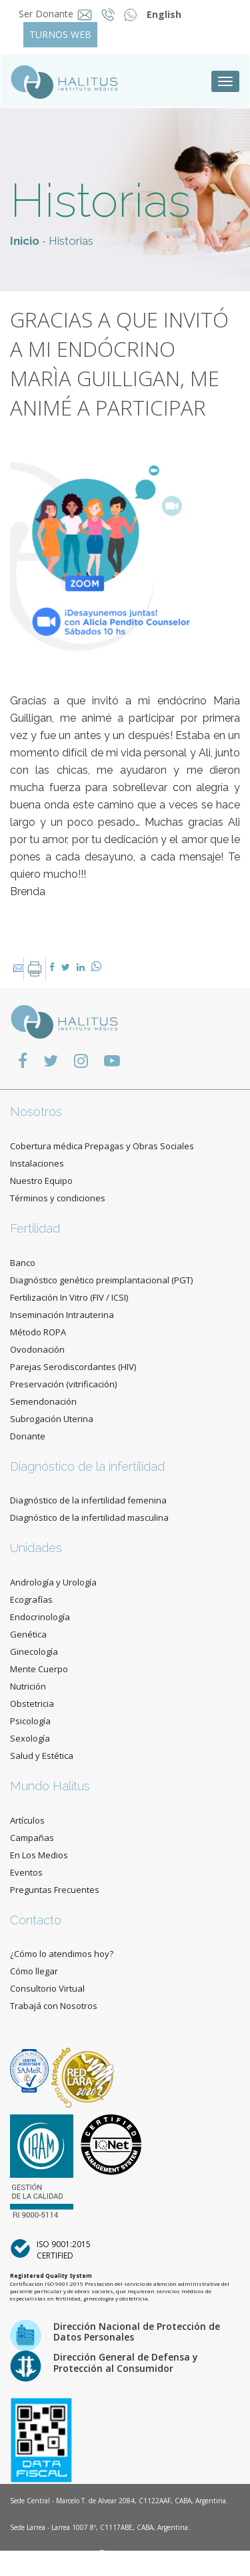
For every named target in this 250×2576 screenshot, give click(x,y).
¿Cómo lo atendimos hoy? (61, 1954)
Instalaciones (37, 1163)
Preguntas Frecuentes (54, 1890)
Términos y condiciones (57, 1198)
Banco (22, 1263)
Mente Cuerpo (39, 1669)
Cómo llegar (34, 1971)
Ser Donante (46, 13)
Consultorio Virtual (47, 1988)
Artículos (27, 1820)
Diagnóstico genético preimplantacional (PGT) (101, 1280)
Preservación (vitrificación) (63, 1384)
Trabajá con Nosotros (53, 2006)
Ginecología (34, 1652)
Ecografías (31, 1599)
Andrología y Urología (53, 1582)
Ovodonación (37, 1349)
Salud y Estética (41, 1756)
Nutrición (28, 1686)
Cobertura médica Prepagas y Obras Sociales (102, 1146)
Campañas (32, 1838)
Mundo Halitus (50, 1786)
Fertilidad (35, 1228)
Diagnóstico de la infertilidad (87, 1466)
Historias (71, 240)
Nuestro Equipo (41, 1181)
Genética (28, 1634)
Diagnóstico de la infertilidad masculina (89, 1517)
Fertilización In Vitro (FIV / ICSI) (69, 1297)
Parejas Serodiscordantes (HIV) (73, 1367)
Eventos (26, 1872)
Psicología (30, 1721)
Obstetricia (32, 1704)
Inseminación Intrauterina (62, 1315)
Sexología (30, 1738)
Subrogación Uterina (51, 1419)
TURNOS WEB (60, 34)
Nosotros (36, 1112)
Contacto (35, 1920)
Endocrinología (40, 1617)
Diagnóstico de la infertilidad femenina (88, 1500)
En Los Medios (39, 1855)
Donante (27, 1436)
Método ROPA (38, 1332)
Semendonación (43, 1401)
